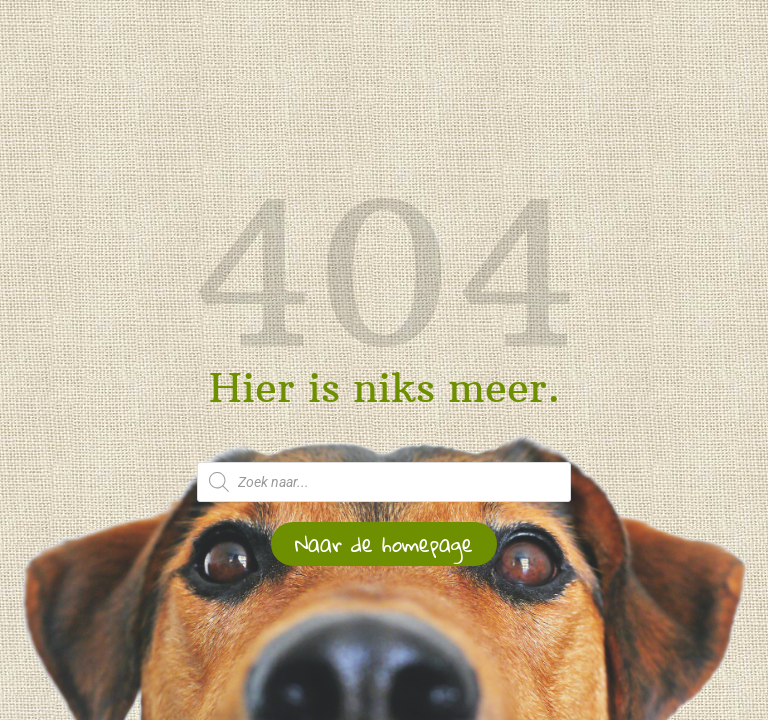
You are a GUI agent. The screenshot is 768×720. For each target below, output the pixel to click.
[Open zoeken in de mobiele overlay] (384, 482)
